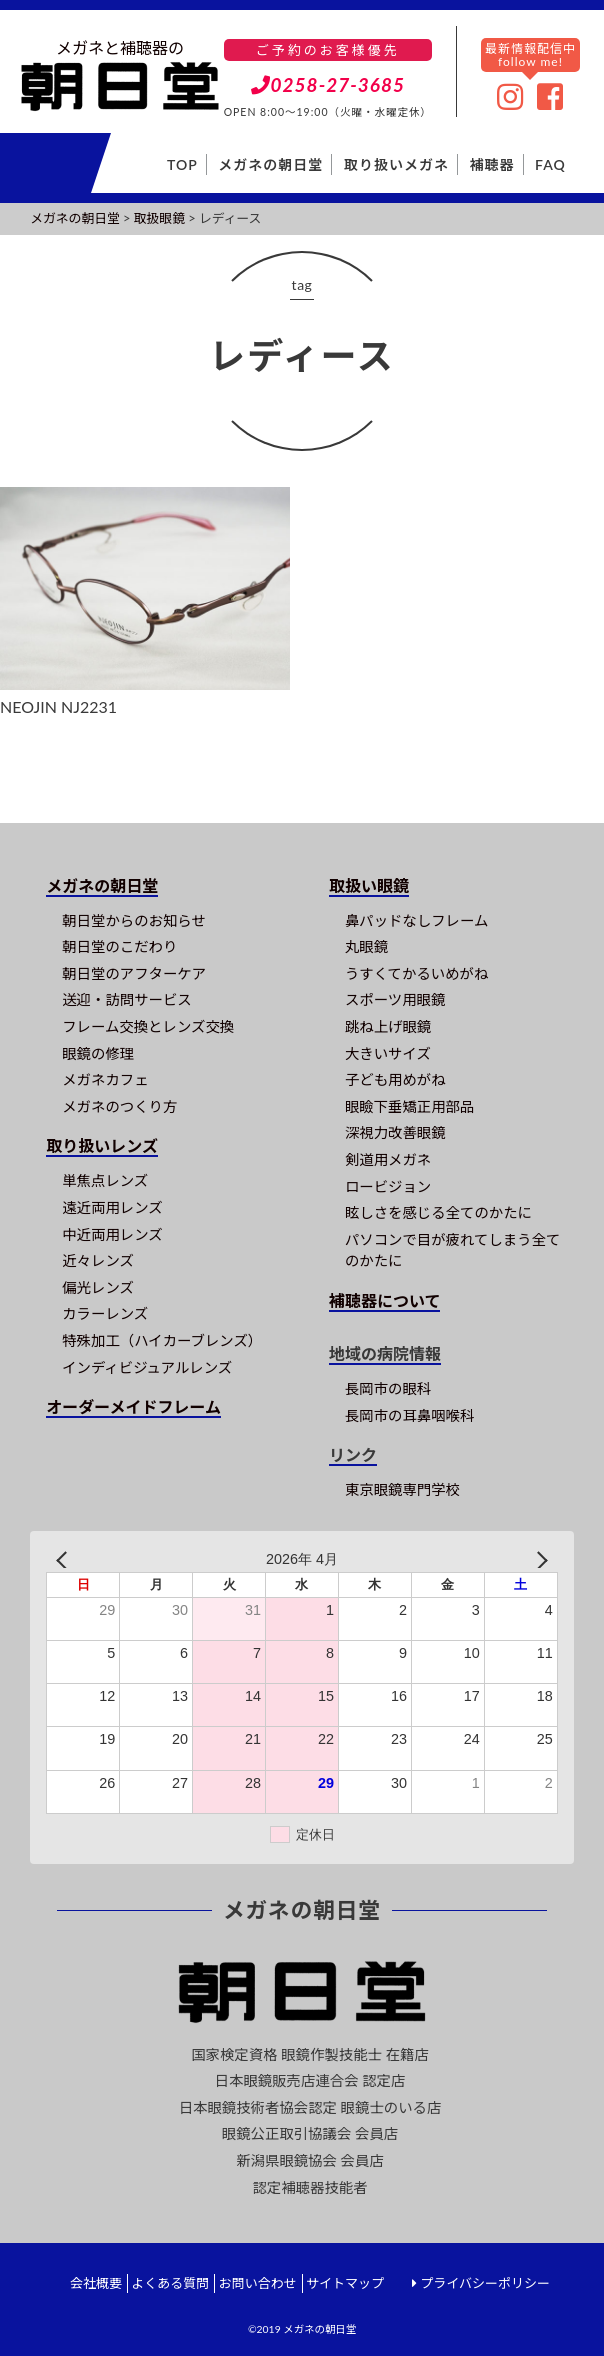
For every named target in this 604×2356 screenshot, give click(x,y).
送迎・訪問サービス (127, 999)
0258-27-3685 (328, 84)
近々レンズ (98, 1260)
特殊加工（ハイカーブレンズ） (162, 1340)
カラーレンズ (105, 1313)
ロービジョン (388, 1186)
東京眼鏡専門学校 (402, 1489)
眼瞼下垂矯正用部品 (410, 1106)
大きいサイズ (388, 1053)
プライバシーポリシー (485, 2283)
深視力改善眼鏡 (395, 1132)
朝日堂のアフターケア (134, 973)
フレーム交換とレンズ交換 (148, 1026)
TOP (182, 164)
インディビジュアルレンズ (147, 1367)
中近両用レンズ (112, 1234)
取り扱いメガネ (396, 164)
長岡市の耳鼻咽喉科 (410, 1415)
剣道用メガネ (388, 1159)
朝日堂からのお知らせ (134, 920)
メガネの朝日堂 (270, 164)
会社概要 (96, 2283)
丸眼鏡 (366, 946)
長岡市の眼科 (388, 1388)
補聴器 (492, 164)
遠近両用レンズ (112, 1207)
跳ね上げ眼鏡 (388, 1026)
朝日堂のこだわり (119, 946)
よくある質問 (170, 2283)
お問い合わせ (258, 2283)
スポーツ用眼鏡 (395, 999)
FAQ (550, 164)
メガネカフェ (105, 1079)
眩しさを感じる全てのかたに (438, 1212)
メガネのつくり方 (119, 1106)
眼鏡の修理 (98, 1053)
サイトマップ (345, 2283)
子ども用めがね (395, 1079)
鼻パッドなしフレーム (416, 920)
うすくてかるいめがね (416, 973)
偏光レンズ (98, 1287)
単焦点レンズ (105, 1180)
